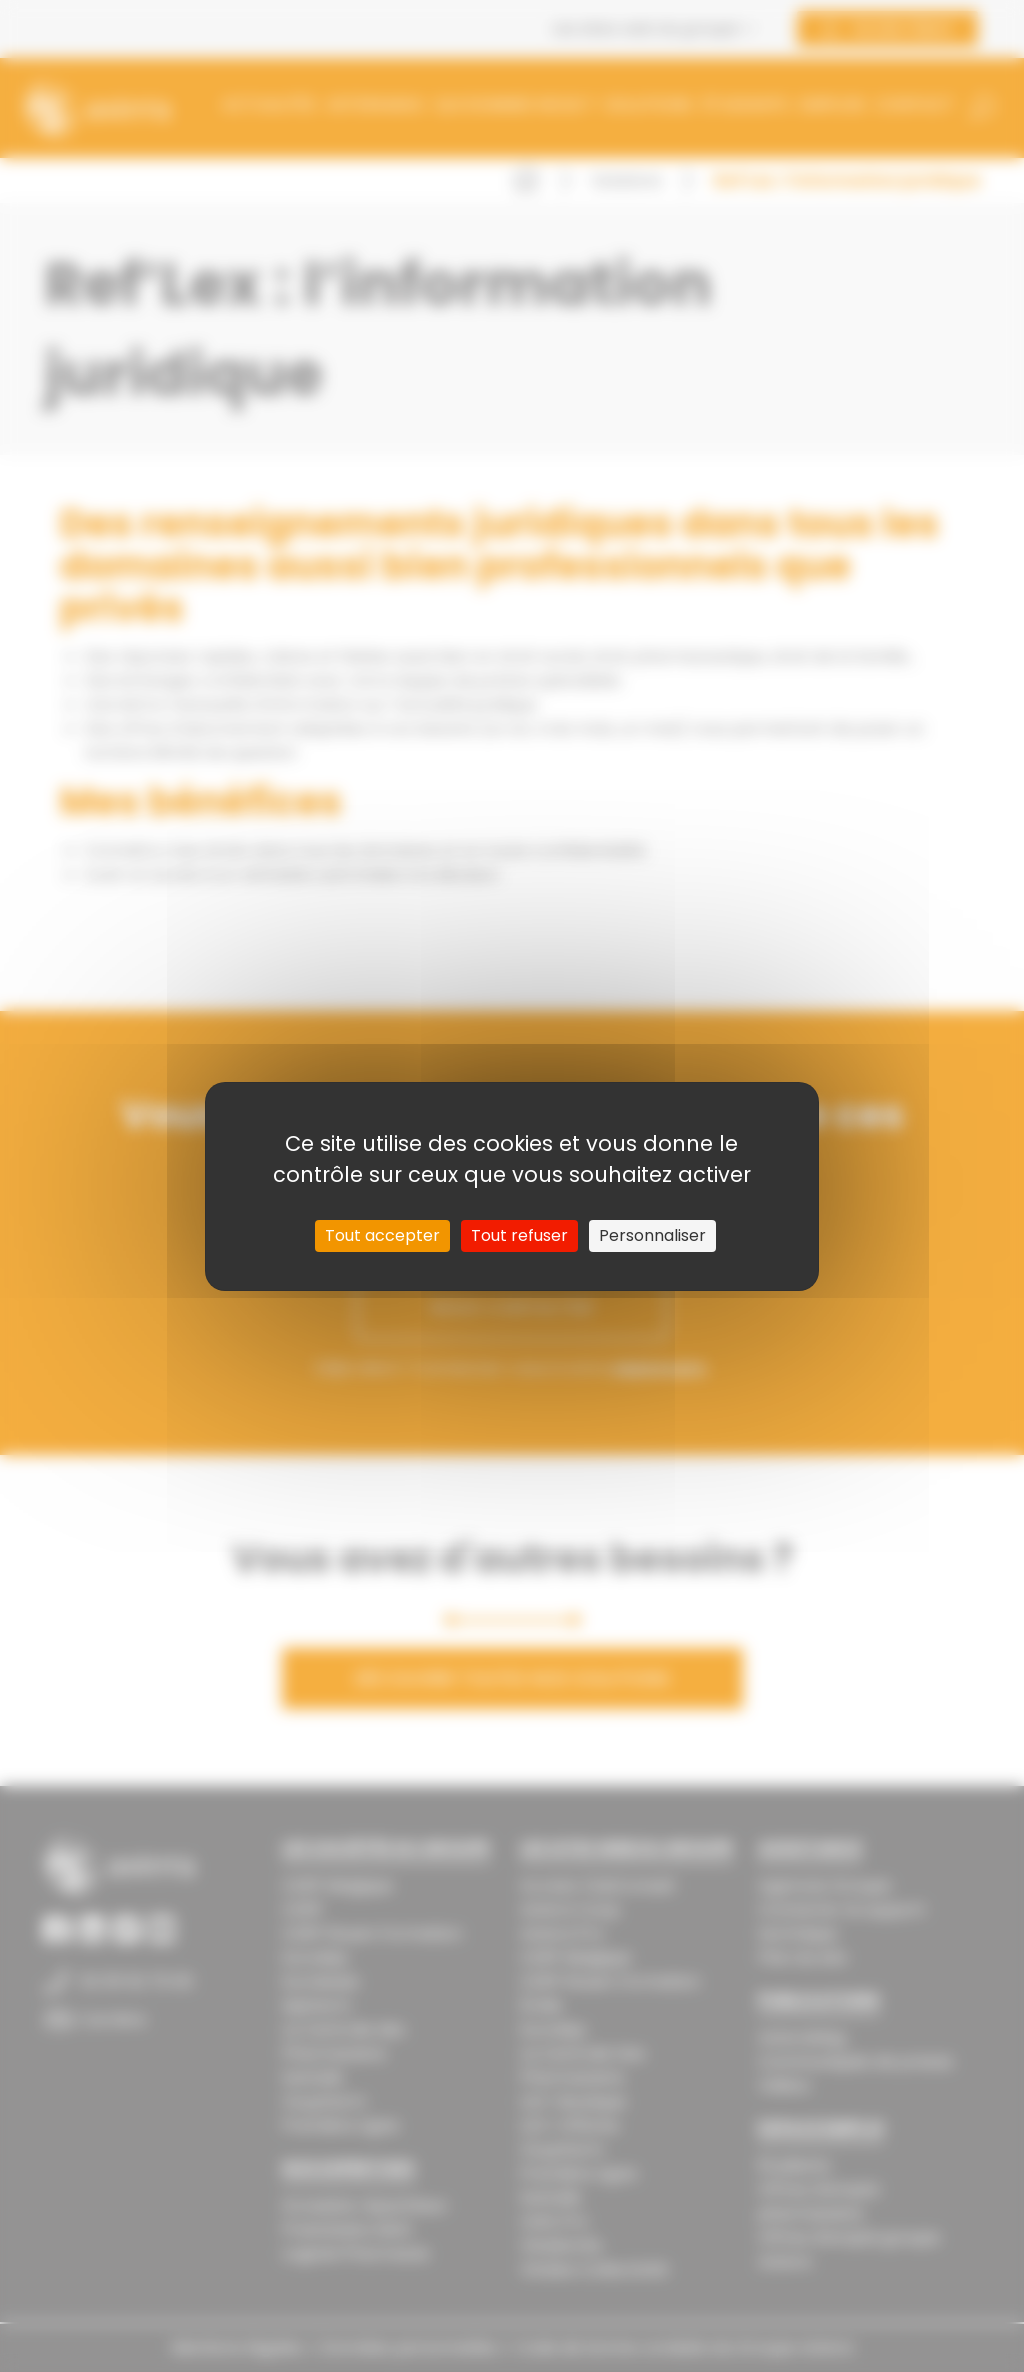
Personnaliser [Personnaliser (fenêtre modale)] (652, 1235)
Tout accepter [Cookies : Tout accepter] (382, 1235)
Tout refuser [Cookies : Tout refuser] (519, 1235)
